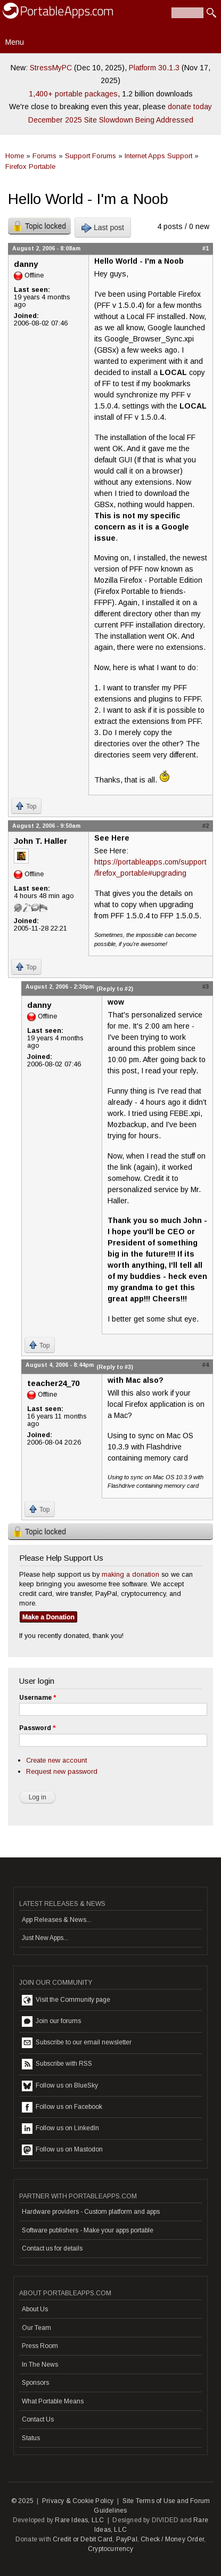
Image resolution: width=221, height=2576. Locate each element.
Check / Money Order (172, 2539)
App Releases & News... (56, 1919)
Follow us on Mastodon (62, 2150)
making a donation (130, 1574)
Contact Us (38, 2419)
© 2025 (22, 2501)
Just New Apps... (45, 1938)
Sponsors (35, 2382)
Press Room (40, 2346)
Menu (14, 42)
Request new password (61, 1771)
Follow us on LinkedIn (60, 2128)
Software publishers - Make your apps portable (87, 2230)
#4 (205, 1365)
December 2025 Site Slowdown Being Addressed (110, 120)
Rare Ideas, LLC (79, 2520)
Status (31, 2438)
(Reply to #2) (114, 988)
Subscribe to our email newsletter (77, 2042)
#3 (205, 986)
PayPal (126, 2539)
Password (37, 1728)
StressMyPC (51, 67)
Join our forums (51, 2021)
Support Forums (90, 156)
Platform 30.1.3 (154, 67)
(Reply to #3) (114, 1367)
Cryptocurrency (110, 2549)
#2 (205, 825)
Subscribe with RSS (57, 2064)
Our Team (36, 2328)
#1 (205, 248)
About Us (35, 2309)
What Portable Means (53, 2401)
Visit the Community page (66, 2000)
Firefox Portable (30, 166)
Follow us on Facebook (62, 2107)
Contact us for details (52, 2248)
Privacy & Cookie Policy (78, 2501)
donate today (190, 106)
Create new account (56, 1760)
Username (37, 1697)
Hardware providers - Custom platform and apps (91, 2211)
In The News (40, 2364)
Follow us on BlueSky (60, 2086)
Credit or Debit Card (82, 2539)
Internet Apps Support (158, 156)
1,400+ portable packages (73, 93)
